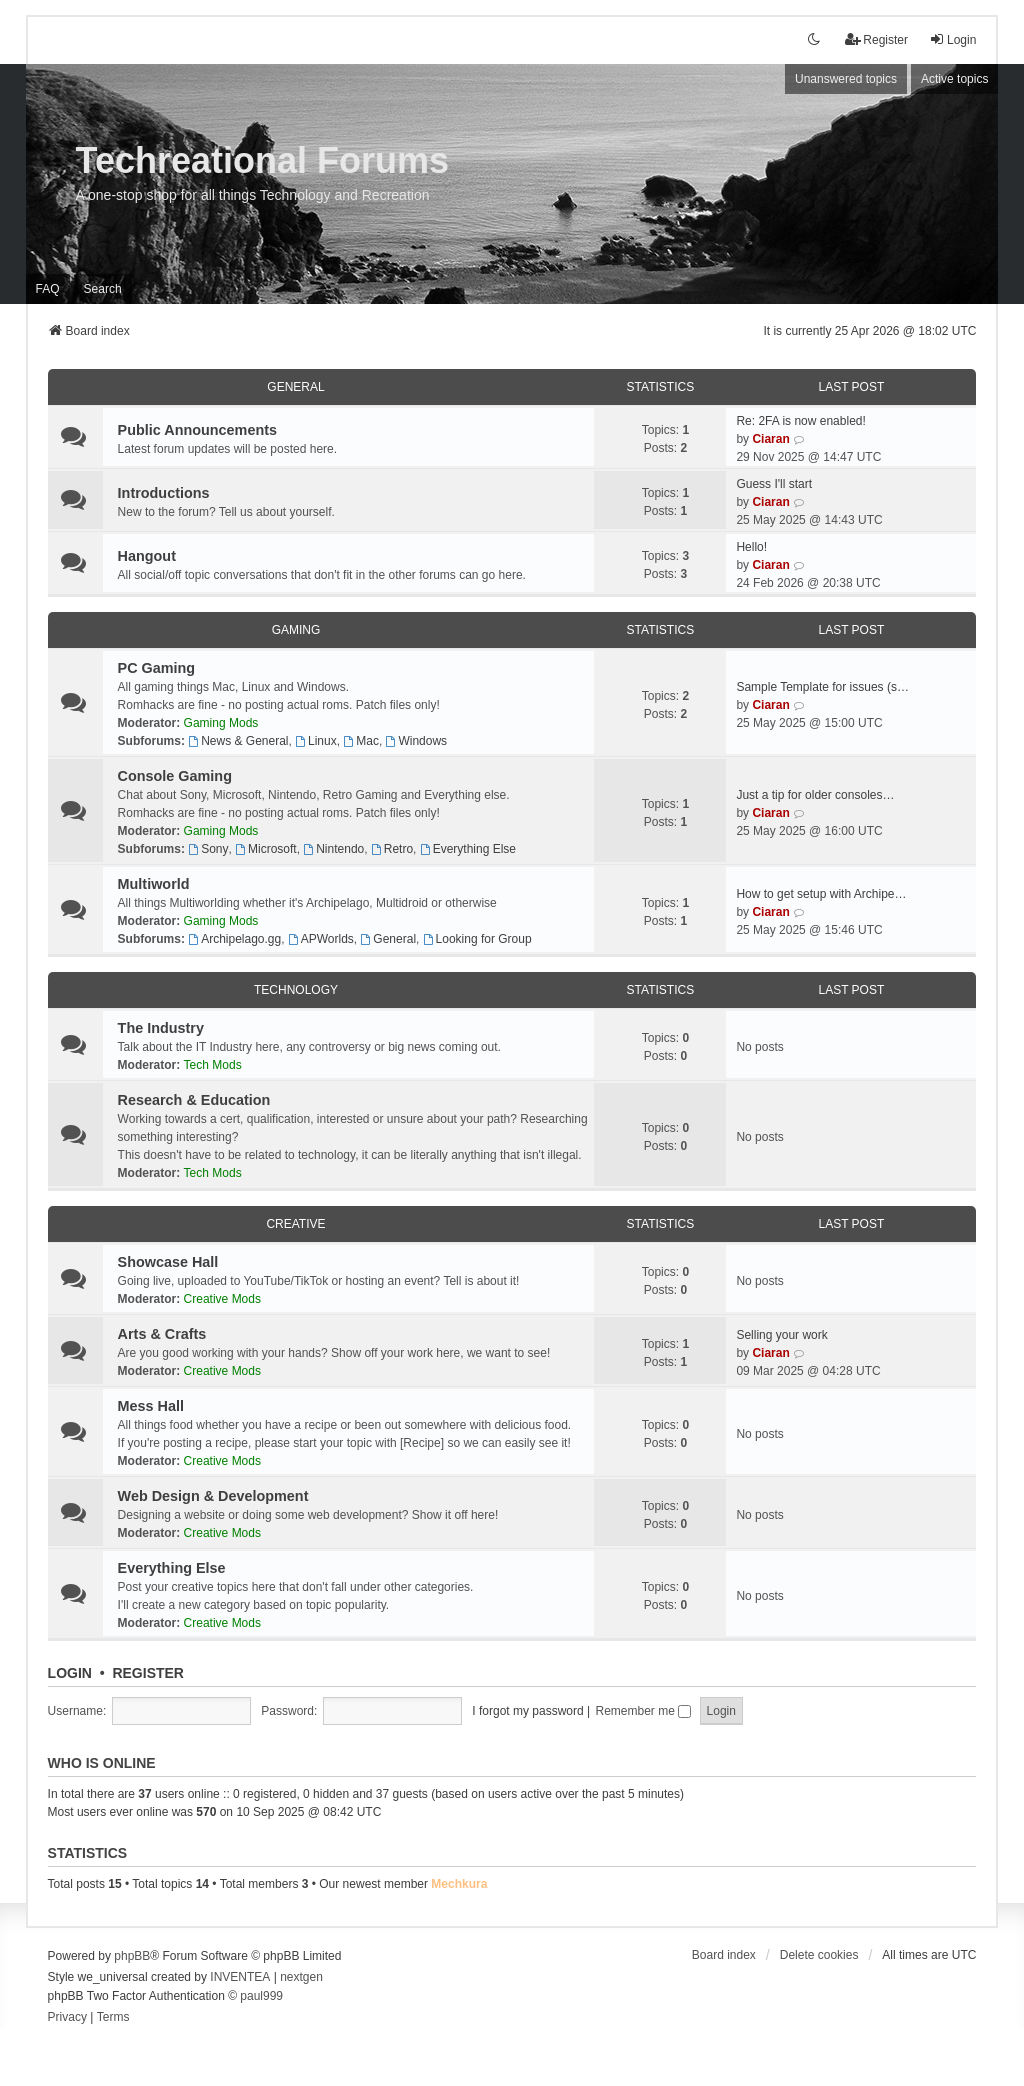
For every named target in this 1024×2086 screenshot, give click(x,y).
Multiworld (154, 884)
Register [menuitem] (876, 39)
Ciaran (770, 439)
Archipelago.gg (234, 939)
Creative (295, 1224)
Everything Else (468, 849)
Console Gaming (175, 776)
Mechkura (459, 1884)
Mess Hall (151, 1406)
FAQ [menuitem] (48, 289)
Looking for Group (477, 939)
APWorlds (321, 939)
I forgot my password (527, 1711)
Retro (392, 849)
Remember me (644, 1711)
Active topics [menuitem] (954, 79)
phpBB (132, 1956)
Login (70, 1673)
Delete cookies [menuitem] (819, 1955)
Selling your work (781, 1335)
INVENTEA (240, 1977)
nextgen (301, 1977)
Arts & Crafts (162, 1334)
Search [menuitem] (103, 289)
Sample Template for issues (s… (822, 687)
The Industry (161, 1028)
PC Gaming (157, 668)
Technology (296, 990)
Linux (316, 741)
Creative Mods (222, 1299)
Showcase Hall (168, 1262)
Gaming (296, 630)
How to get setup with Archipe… (821, 894)
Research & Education (194, 1100)
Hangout (147, 556)
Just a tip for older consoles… (815, 795)
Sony (208, 849)
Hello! (751, 547)
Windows (417, 741)
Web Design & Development (213, 1496)
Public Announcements (197, 430)
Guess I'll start (774, 484)
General (295, 387)
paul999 (261, 1996)
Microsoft (266, 849)
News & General (238, 741)
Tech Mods (213, 1065)
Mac (361, 741)
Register (148, 1673)
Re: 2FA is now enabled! (800, 421)
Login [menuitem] (952, 39)
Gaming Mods (221, 723)
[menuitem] (67, 2018)
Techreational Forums (262, 160)
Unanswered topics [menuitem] (846, 79)
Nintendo (333, 849)
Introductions (164, 493)
